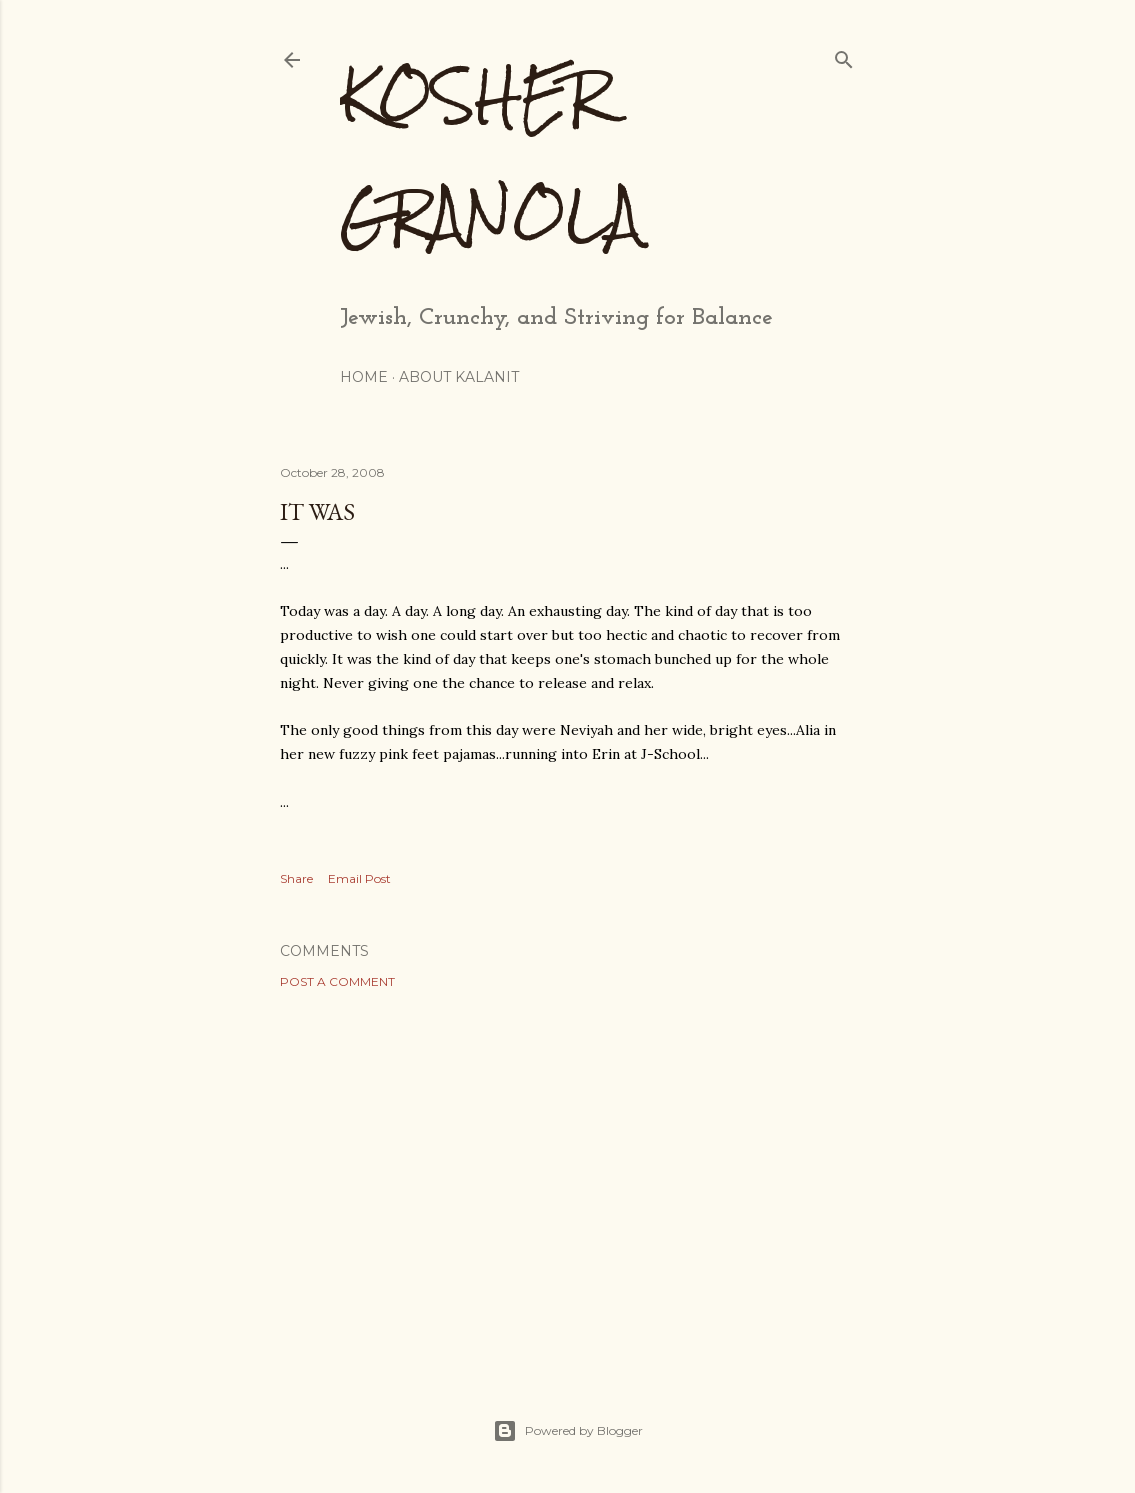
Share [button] (296, 878)
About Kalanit (459, 377)
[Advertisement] (568, 1179)
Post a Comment (337, 981)
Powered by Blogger (568, 1431)
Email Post (359, 878)
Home (364, 377)
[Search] (844, 55)
